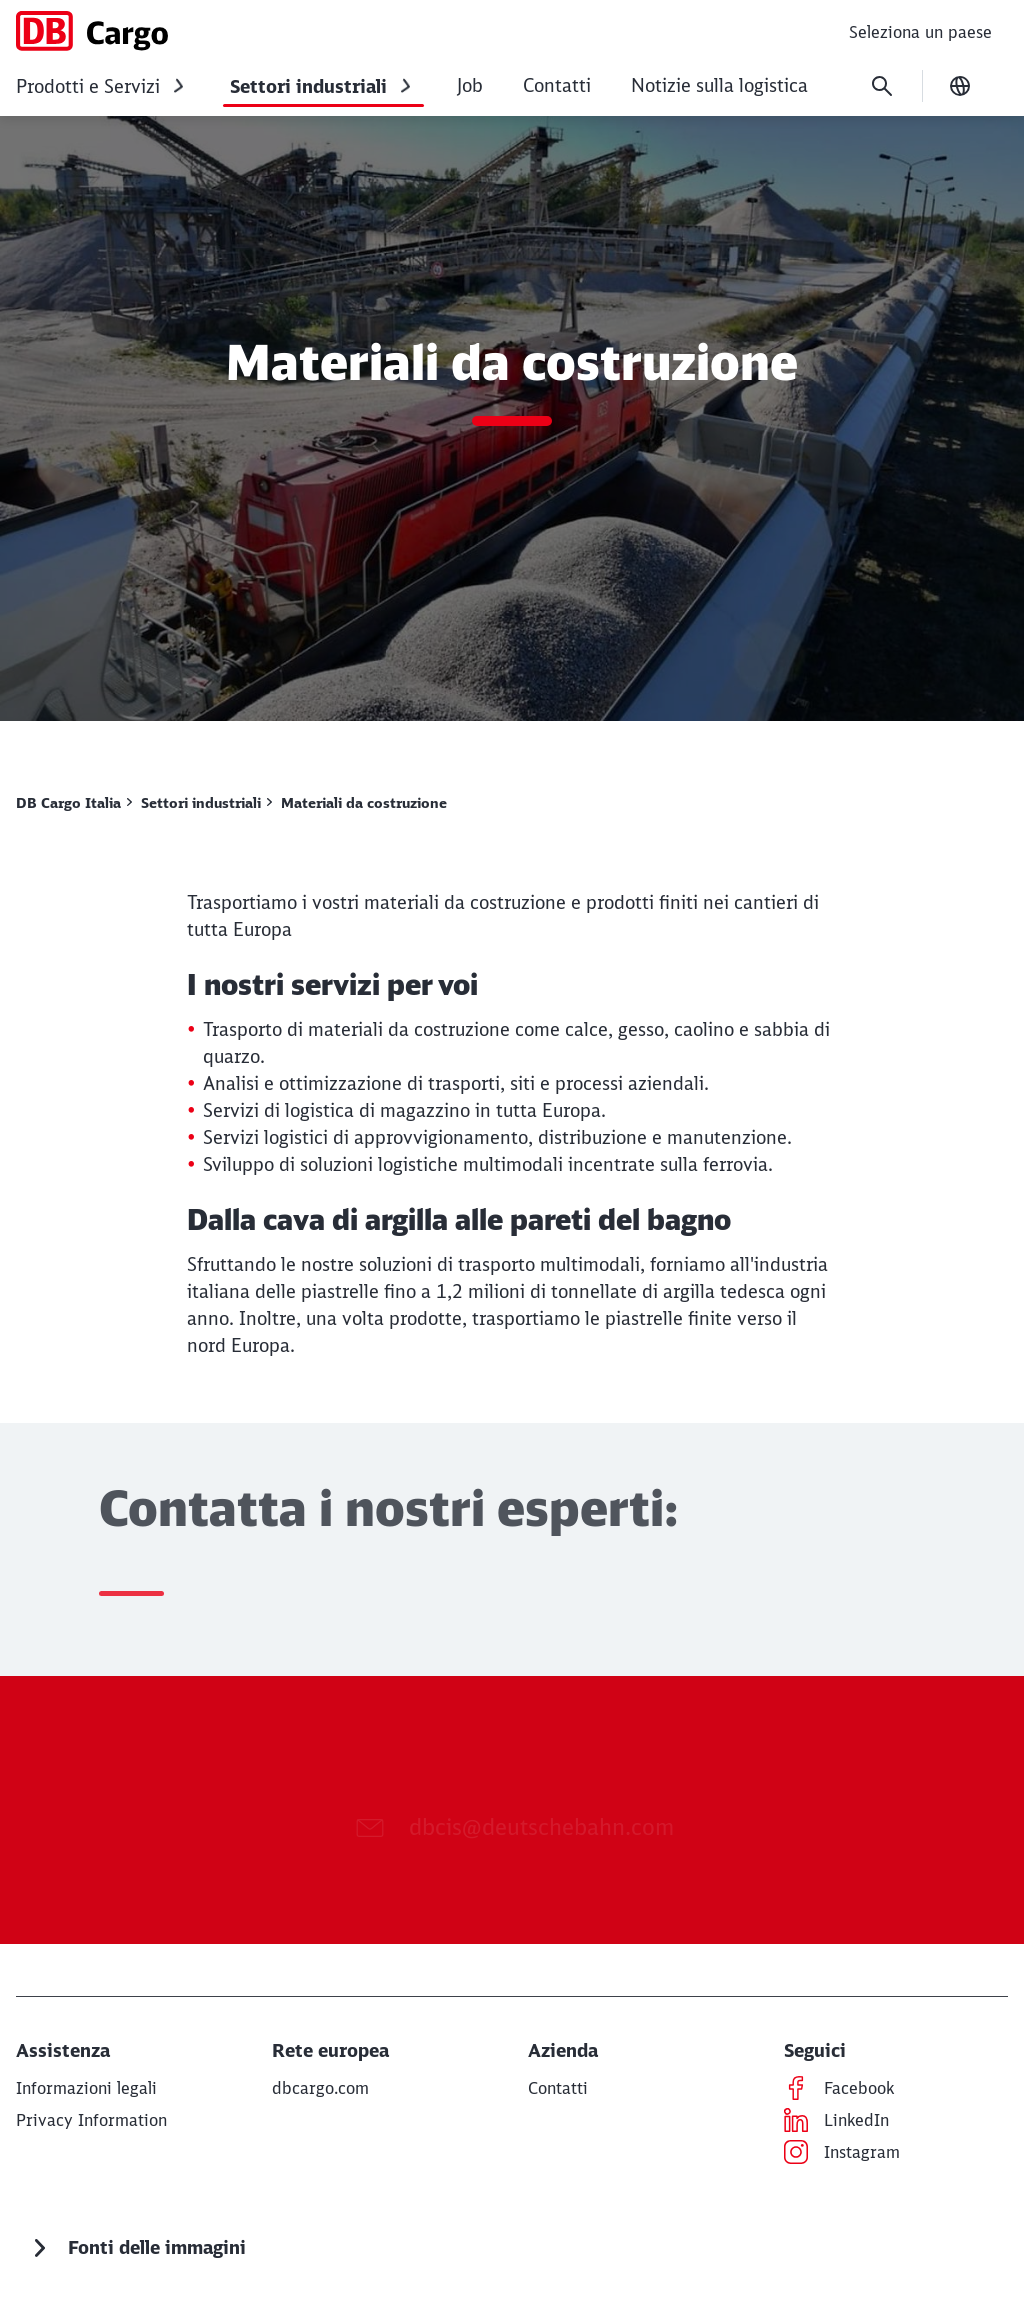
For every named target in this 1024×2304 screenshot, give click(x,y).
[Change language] (960, 86)
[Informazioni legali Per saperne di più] (86, 2088)
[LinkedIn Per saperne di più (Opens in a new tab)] (856, 2120)
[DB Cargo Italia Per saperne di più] (74, 803)
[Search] (882, 86)
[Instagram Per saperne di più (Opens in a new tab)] (862, 2152)
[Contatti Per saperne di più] (558, 2088)
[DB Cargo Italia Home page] (92, 31)
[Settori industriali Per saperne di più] (206, 803)
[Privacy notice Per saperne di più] (91, 2120)
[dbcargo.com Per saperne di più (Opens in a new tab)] (320, 2088)
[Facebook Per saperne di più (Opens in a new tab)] (859, 2088)
